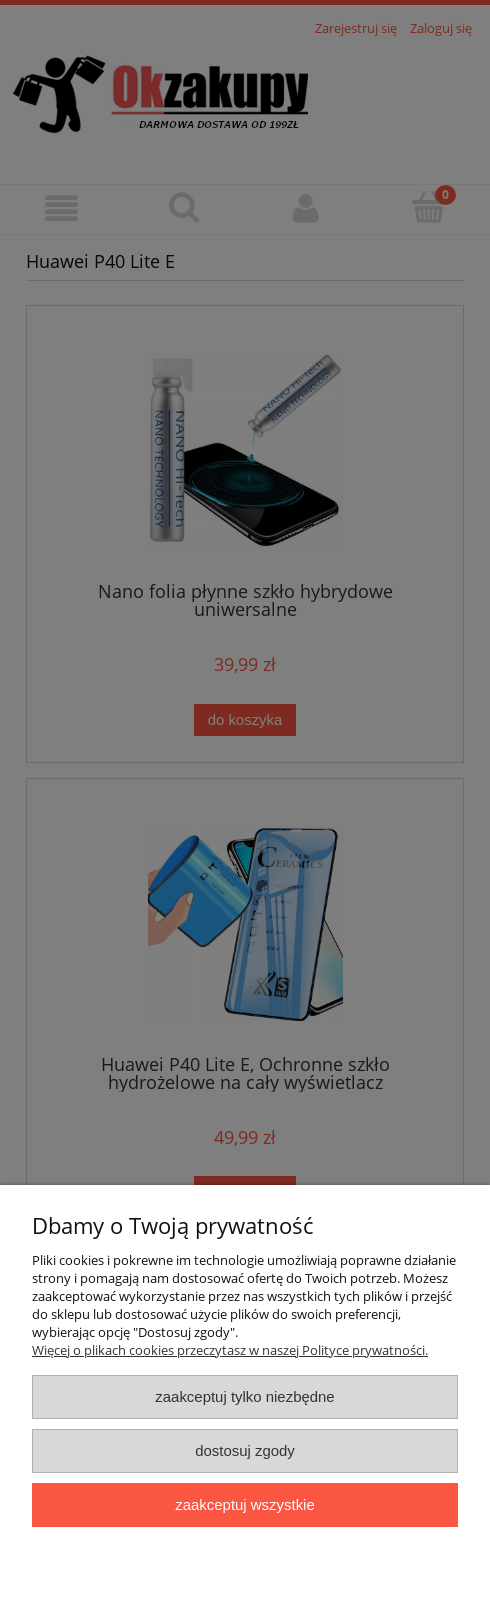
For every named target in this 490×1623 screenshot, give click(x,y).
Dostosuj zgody (245, 1450)
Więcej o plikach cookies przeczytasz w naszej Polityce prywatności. (230, 1350)
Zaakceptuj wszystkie (244, 1504)
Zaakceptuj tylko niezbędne (244, 1396)
